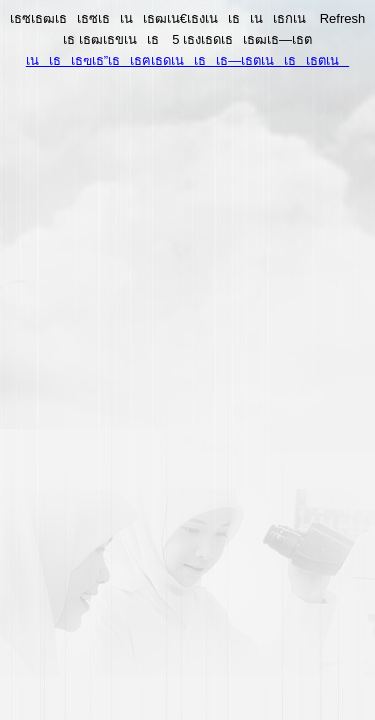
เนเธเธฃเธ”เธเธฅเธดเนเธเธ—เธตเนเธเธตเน (187, 60)
